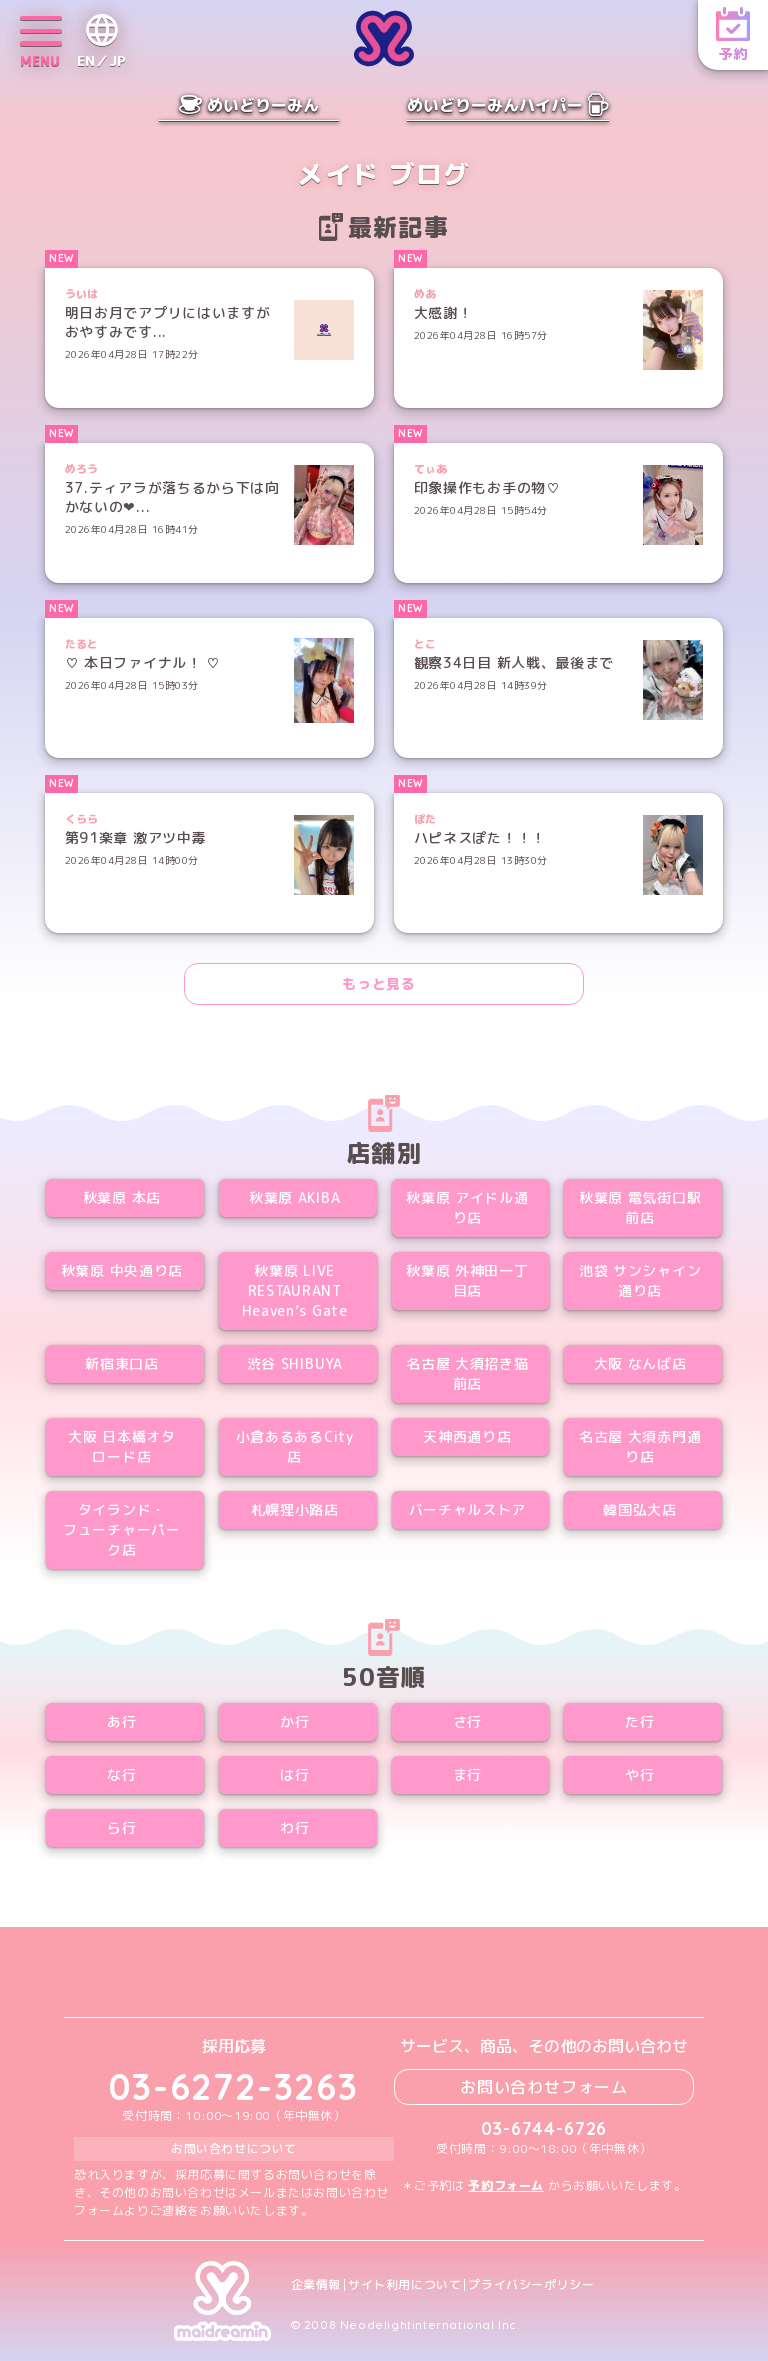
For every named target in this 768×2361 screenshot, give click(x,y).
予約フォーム (506, 2185)
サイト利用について (404, 2285)
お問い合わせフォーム (544, 2087)
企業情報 (316, 2285)
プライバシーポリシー (531, 2285)
